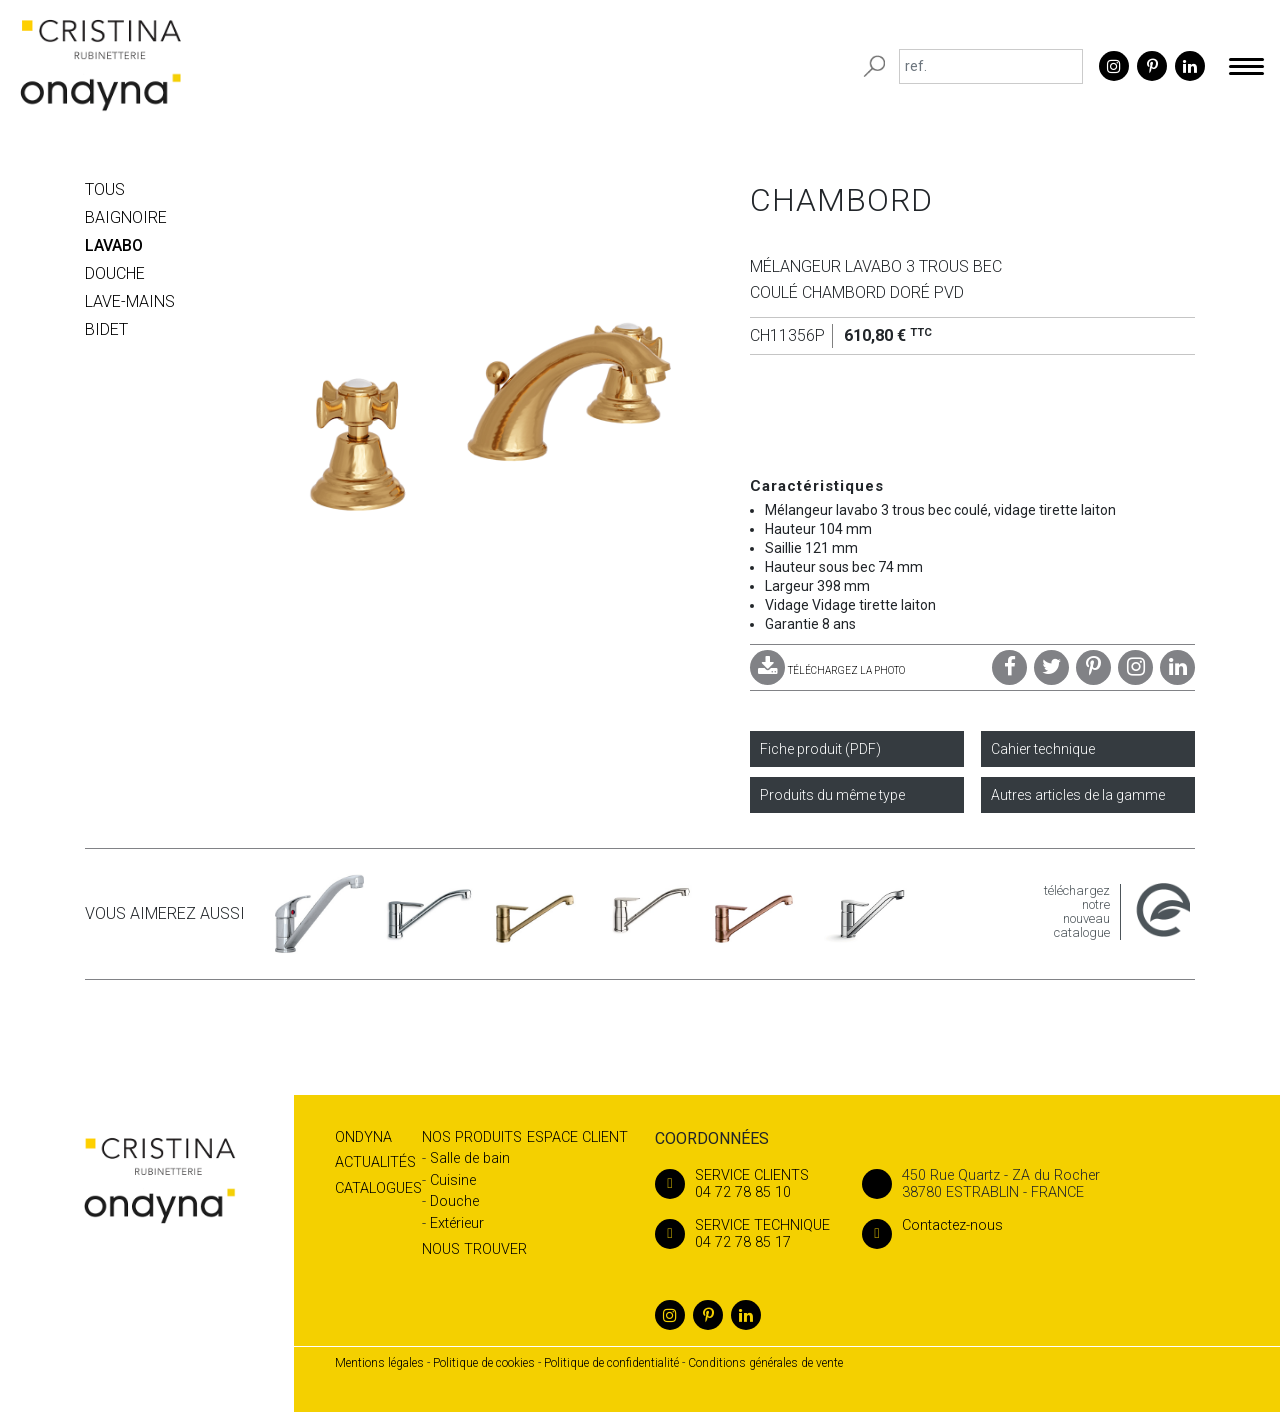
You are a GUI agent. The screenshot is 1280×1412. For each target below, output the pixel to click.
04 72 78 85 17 (742, 1234)
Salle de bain (470, 1158)
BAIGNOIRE (126, 217)
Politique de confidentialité (611, 1363)
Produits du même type (832, 795)
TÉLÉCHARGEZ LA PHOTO (827, 670)
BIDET (106, 329)
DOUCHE (115, 273)
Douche (454, 1201)
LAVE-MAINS (130, 301)
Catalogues (378, 1188)
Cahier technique (1043, 749)
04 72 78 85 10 (742, 1184)
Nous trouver (474, 1249)
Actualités (375, 1162)
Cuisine (453, 1180)
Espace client (577, 1137)
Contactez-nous (932, 1225)
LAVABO (114, 245)
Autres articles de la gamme (1078, 795)
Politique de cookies (484, 1363)
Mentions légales (379, 1363)
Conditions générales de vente (765, 1363)
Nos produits (472, 1137)
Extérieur (457, 1223)
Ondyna (363, 1137)
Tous (105, 189)
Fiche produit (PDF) (820, 749)
